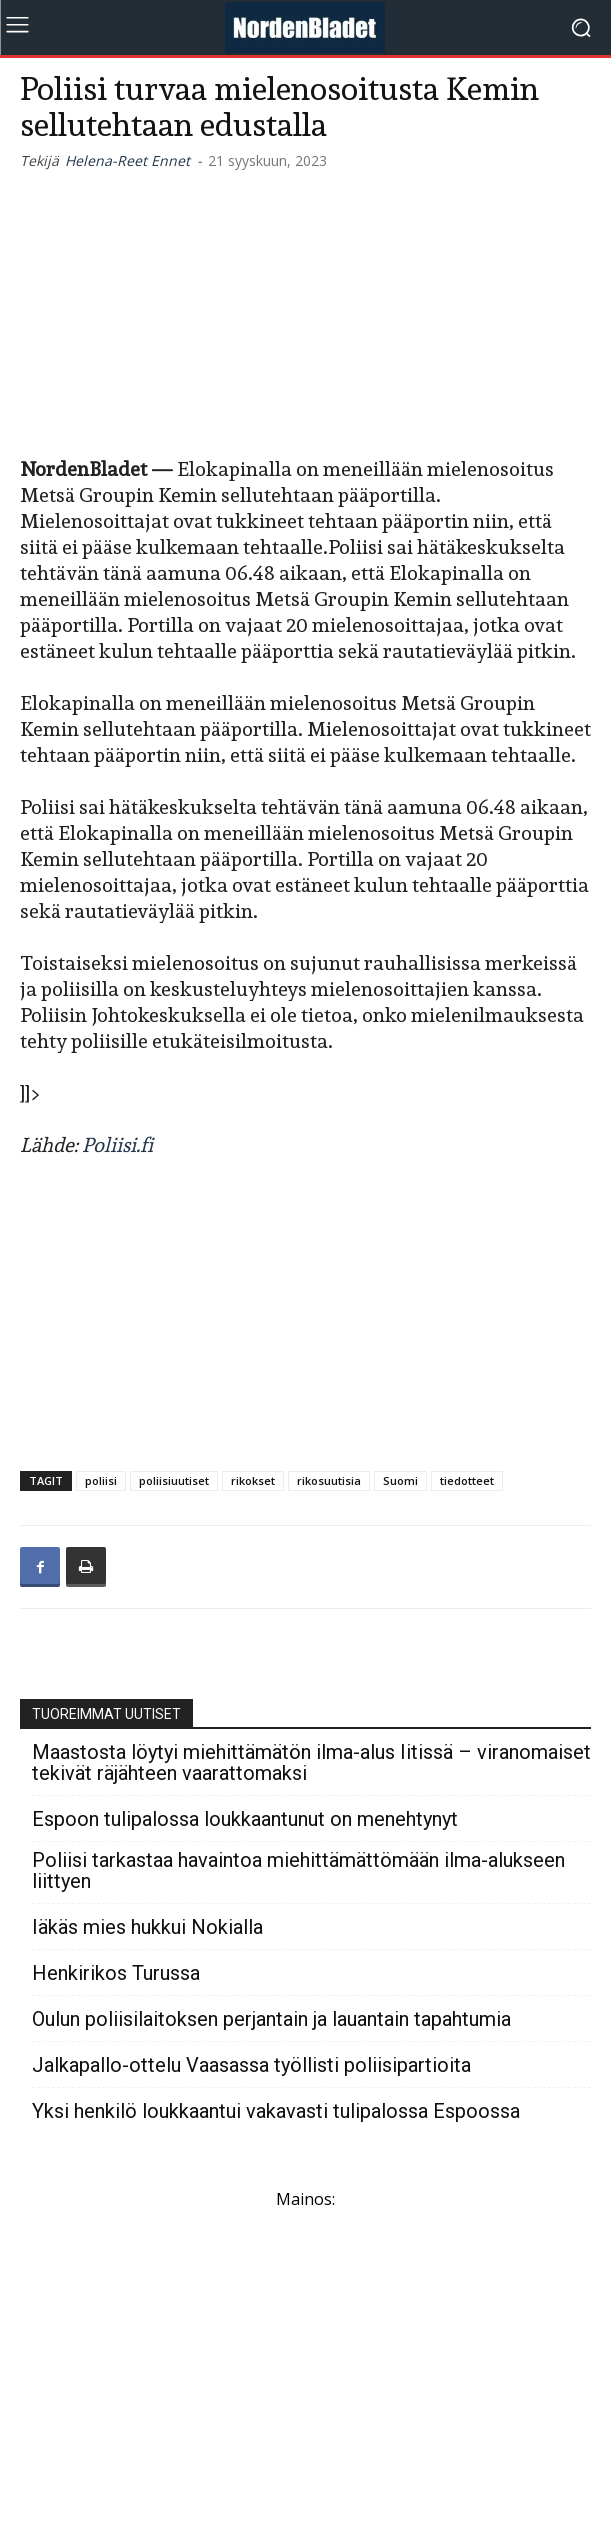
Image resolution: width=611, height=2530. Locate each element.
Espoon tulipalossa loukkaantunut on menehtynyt (245, 1819)
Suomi (400, 1480)
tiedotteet (467, 1480)
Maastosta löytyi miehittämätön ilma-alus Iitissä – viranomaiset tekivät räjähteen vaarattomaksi (311, 1763)
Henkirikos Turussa (116, 1973)
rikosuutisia (329, 1480)
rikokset (253, 1480)
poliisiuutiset (174, 1480)
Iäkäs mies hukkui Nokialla (147, 1927)
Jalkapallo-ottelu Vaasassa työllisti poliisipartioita (251, 2065)
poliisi (101, 1480)
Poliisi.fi (117, 1145)
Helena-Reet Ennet (127, 160)
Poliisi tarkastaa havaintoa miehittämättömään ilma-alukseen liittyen (298, 1871)
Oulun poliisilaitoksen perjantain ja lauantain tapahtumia (271, 2019)
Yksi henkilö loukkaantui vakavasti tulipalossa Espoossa (276, 2111)
